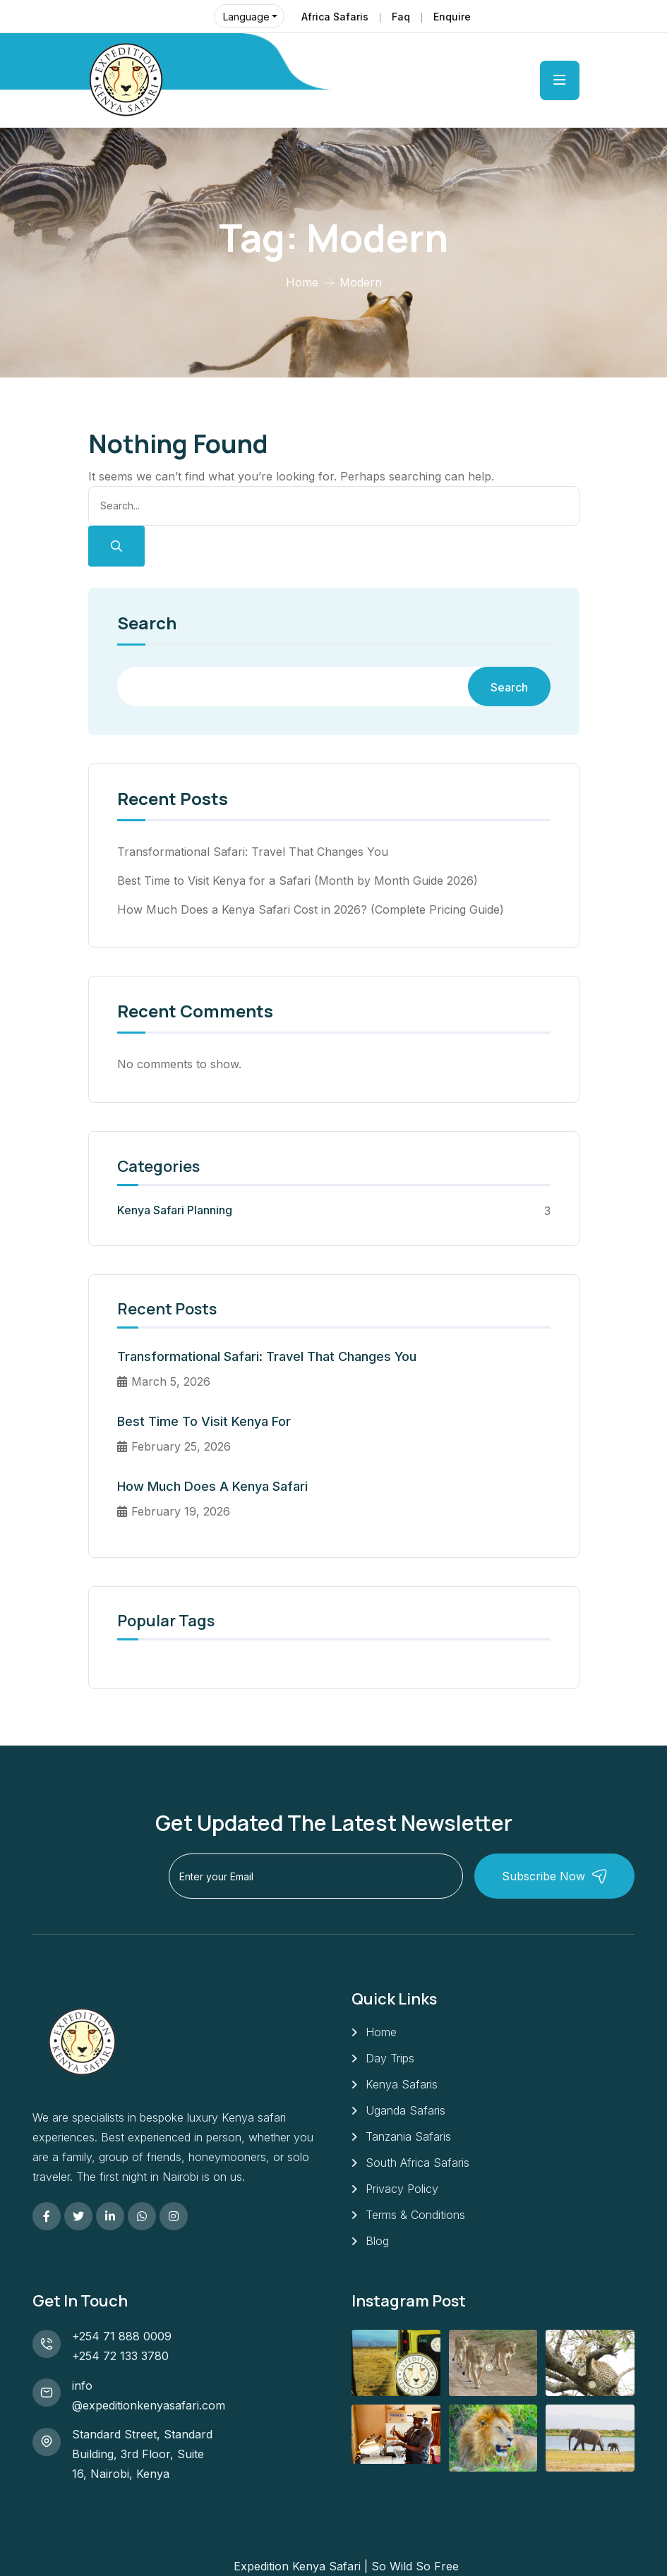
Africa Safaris (334, 17)
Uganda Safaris (405, 2110)
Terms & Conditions (415, 2215)
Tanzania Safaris (408, 2136)
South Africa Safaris (417, 2162)
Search (146, 624)
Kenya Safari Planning (174, 1210)
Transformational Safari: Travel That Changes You (252, 852)
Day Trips (390, 2058)
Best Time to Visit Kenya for (204, 1421)
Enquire (452, 17)
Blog (377, 2241)
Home (302, 282)
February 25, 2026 (174, 1446)
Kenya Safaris (402, 2084)
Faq (401, 17)
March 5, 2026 (163, 1381)
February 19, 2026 (173, 1511)
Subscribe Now (555, 1876)
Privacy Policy (402, 2189)
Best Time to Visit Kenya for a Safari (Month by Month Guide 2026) (297, 880)
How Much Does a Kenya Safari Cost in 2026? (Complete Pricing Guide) (310, 909)
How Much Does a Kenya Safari (212, 1486)
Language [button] (246, 17)
